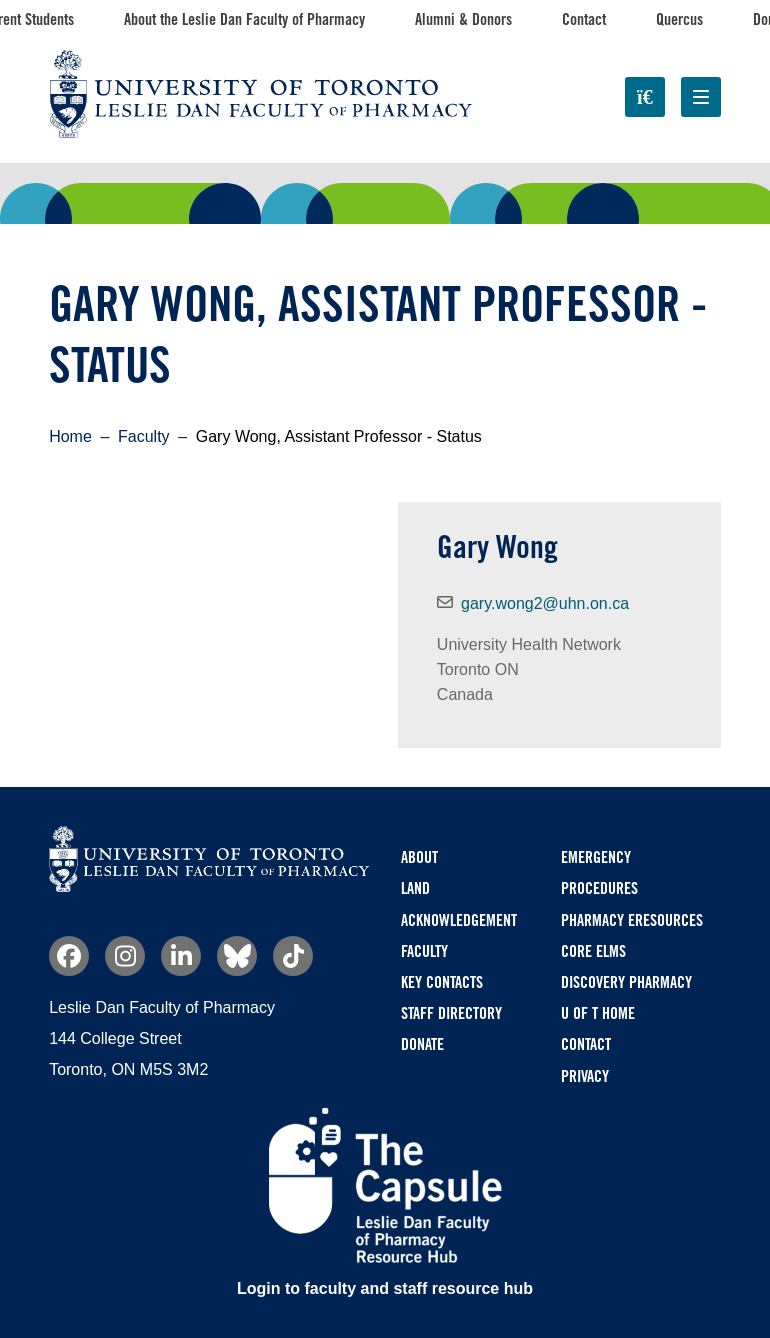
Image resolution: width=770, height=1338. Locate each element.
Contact (584, 19)
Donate (422, 1044)
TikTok (293, 956)
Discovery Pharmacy (626, 982)
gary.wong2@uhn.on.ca (545, 603)
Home (70, 436)
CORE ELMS (593, 951)
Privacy (585, 1076)
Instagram (125, 956)
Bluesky (237, 956)
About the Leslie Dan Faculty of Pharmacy (244, 19)
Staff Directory (451, 1013)
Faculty (144, 436)
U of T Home (598, 1013)
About (419, 857)
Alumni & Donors (463, 19)
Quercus (679, 19)
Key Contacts (442, 982)
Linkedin (181, 956)
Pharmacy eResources (632, 920)
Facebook (69, 956)
